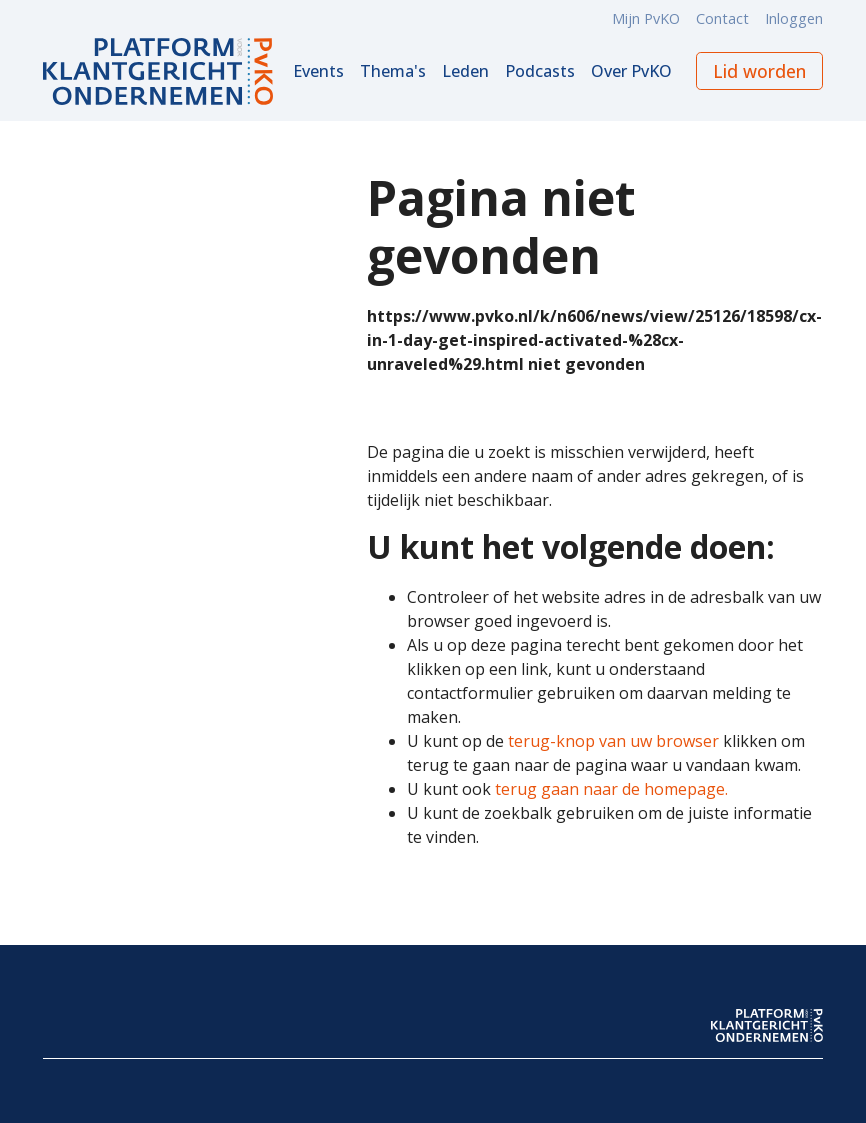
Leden (465, 71)
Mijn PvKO (646, 18)
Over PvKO (631, 71)
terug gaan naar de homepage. (611, 789)
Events (318, 71)
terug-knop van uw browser (613, 741)
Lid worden (759, 71)
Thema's (393, 71)
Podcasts (540, 71)
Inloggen (794, 18)
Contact (722, 18)
